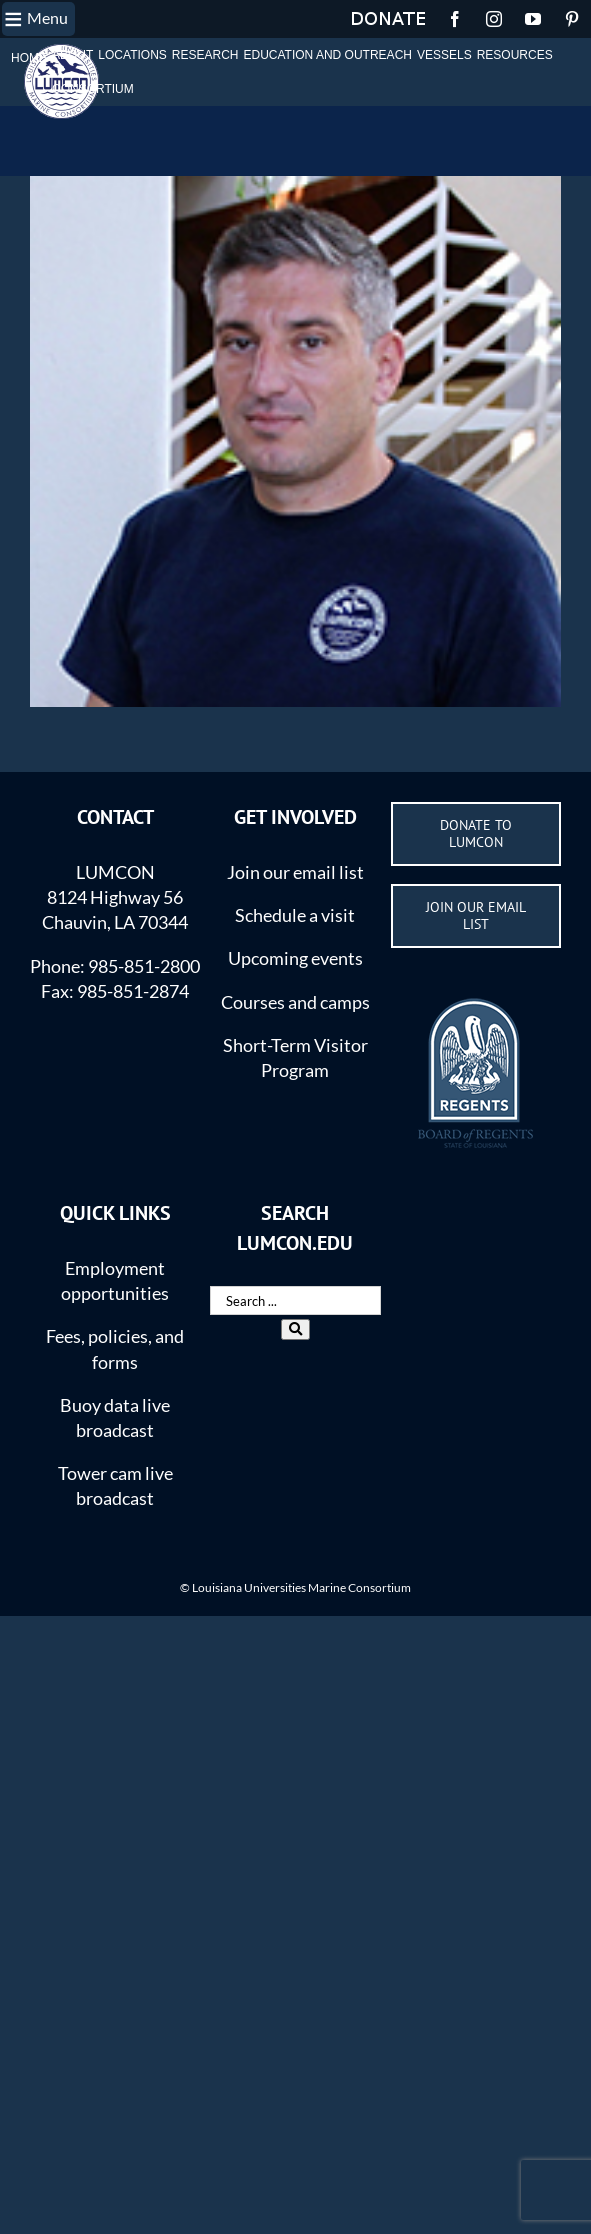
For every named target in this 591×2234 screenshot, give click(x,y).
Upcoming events (295, 958)
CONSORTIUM (93, 89)
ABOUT (72, 55)
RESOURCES (515, 55)
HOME (29, 58)
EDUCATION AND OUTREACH (328, 55)
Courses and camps (295, 1002)
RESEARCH (205, 55)
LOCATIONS (132, 55)
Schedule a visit (295, 915)
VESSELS (444, 55)
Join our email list (295, 872)
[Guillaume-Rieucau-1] (295, 441)
